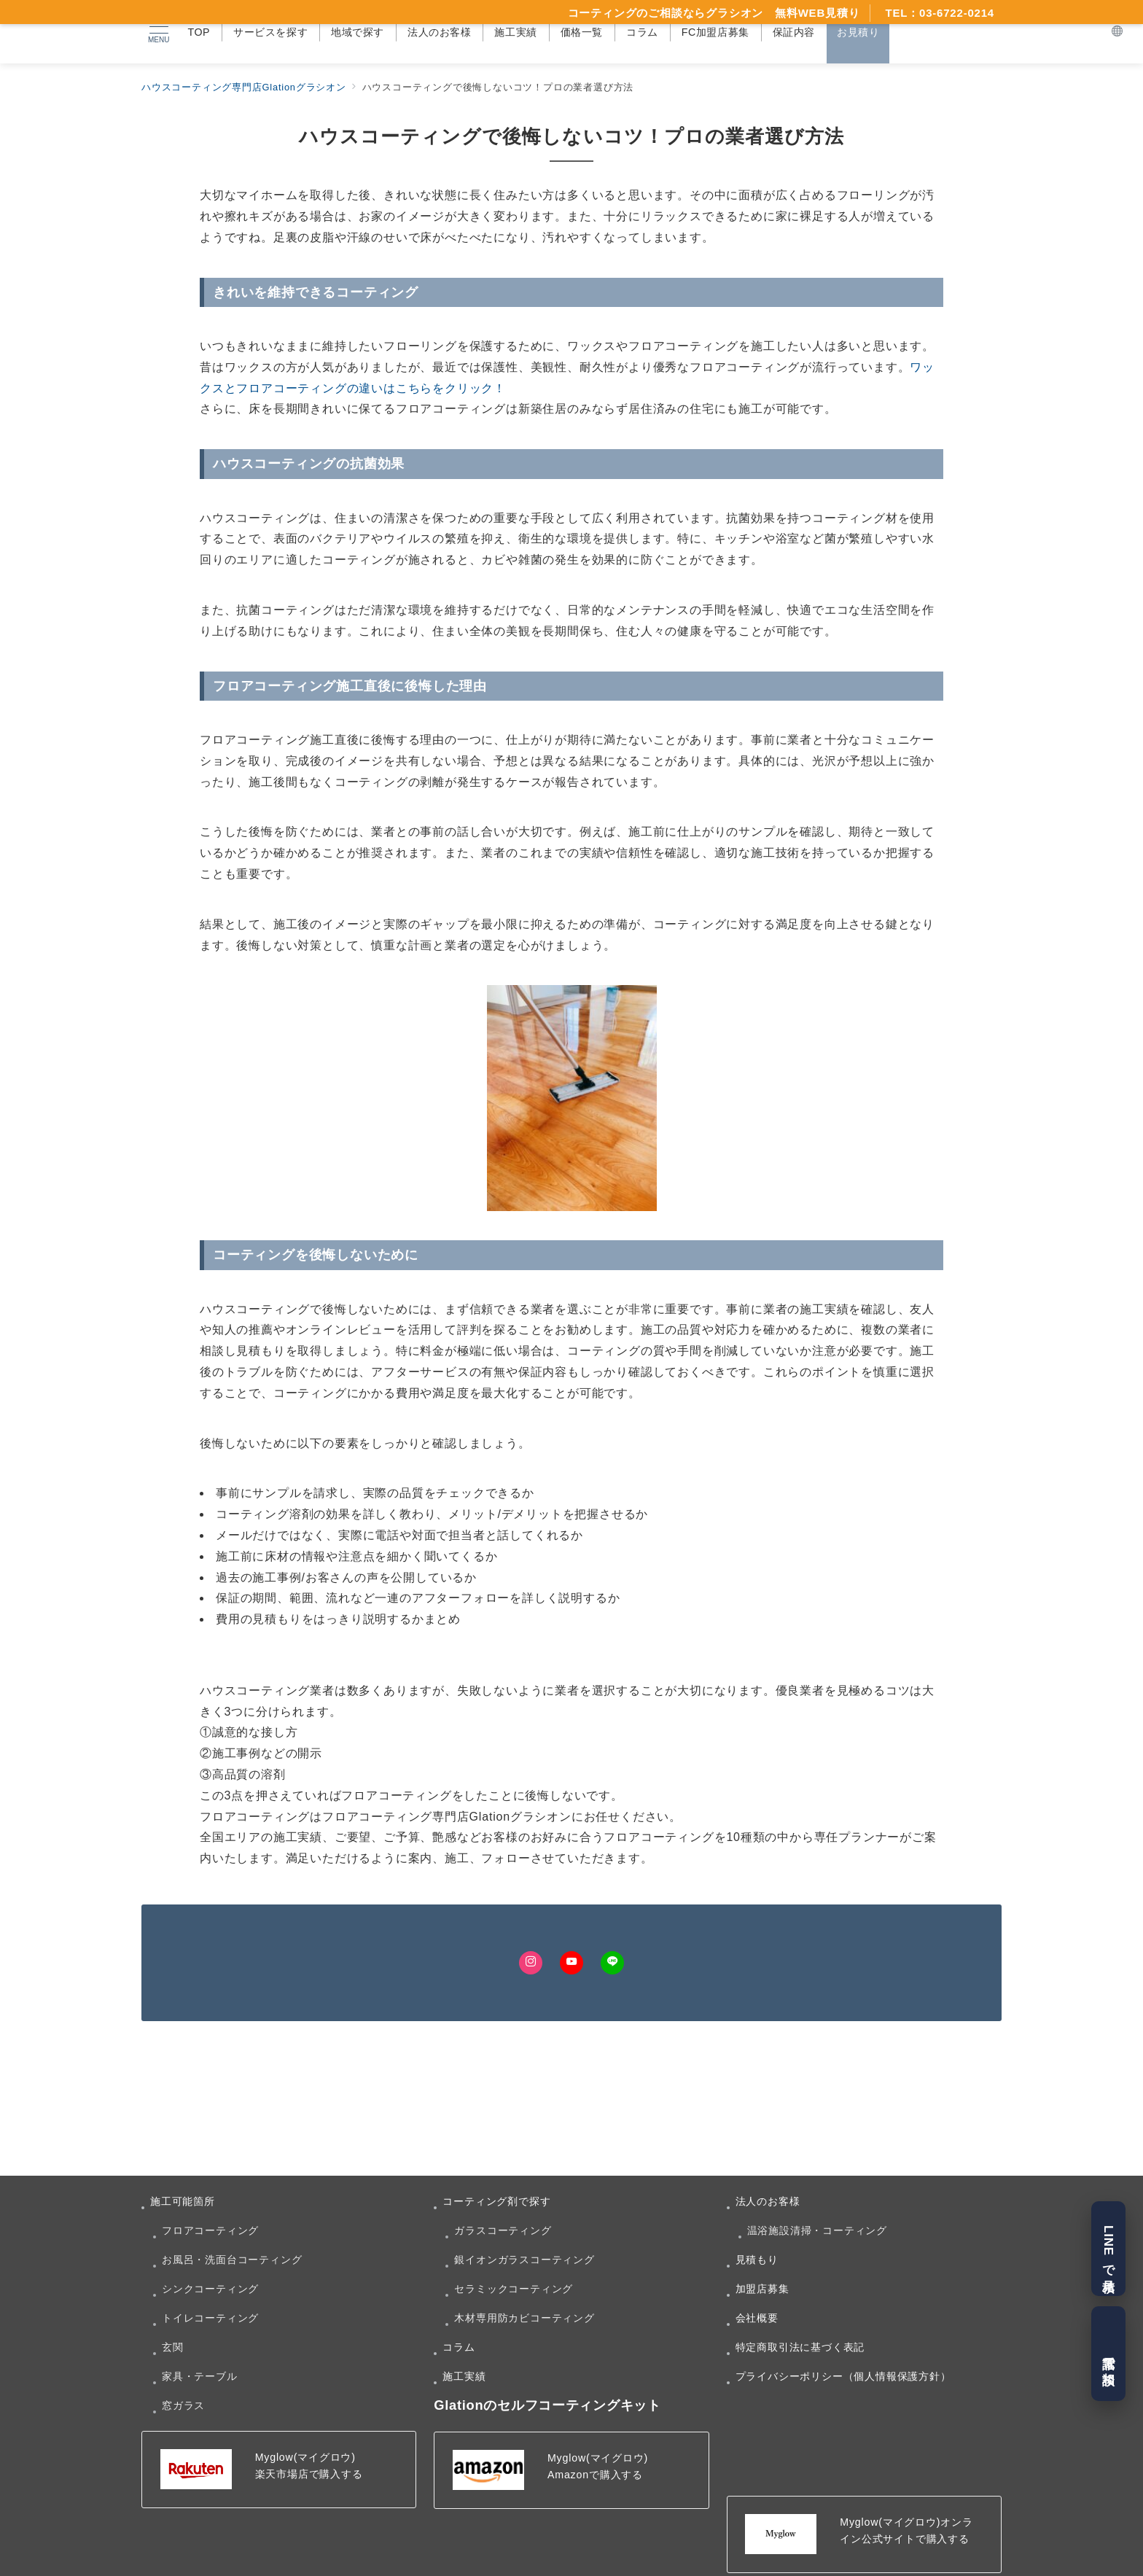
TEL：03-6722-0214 (939, 13)
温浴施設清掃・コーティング (817, 2230)
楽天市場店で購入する (309, 2474)
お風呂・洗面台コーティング (232, 2259)
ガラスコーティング (502, 2230)
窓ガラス (183, 2405)
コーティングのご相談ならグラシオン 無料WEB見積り (714, 13)
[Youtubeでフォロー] (571, 1962)
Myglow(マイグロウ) (305, 2457)
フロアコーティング (210, 2230)
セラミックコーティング (513, 2289)
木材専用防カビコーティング (524, 2318)
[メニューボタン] (158, 32)
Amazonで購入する (595, 2474)
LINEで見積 (1108, 2248)
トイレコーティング (210, 2318)
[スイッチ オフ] (1116, 32)
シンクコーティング (210, 2289)
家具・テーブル (200, 2376)
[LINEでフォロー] (612, 1962)
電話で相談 (1108, 2354)
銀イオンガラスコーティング (524, 2259)
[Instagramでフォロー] (530, 1962)
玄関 (173, 2347)
